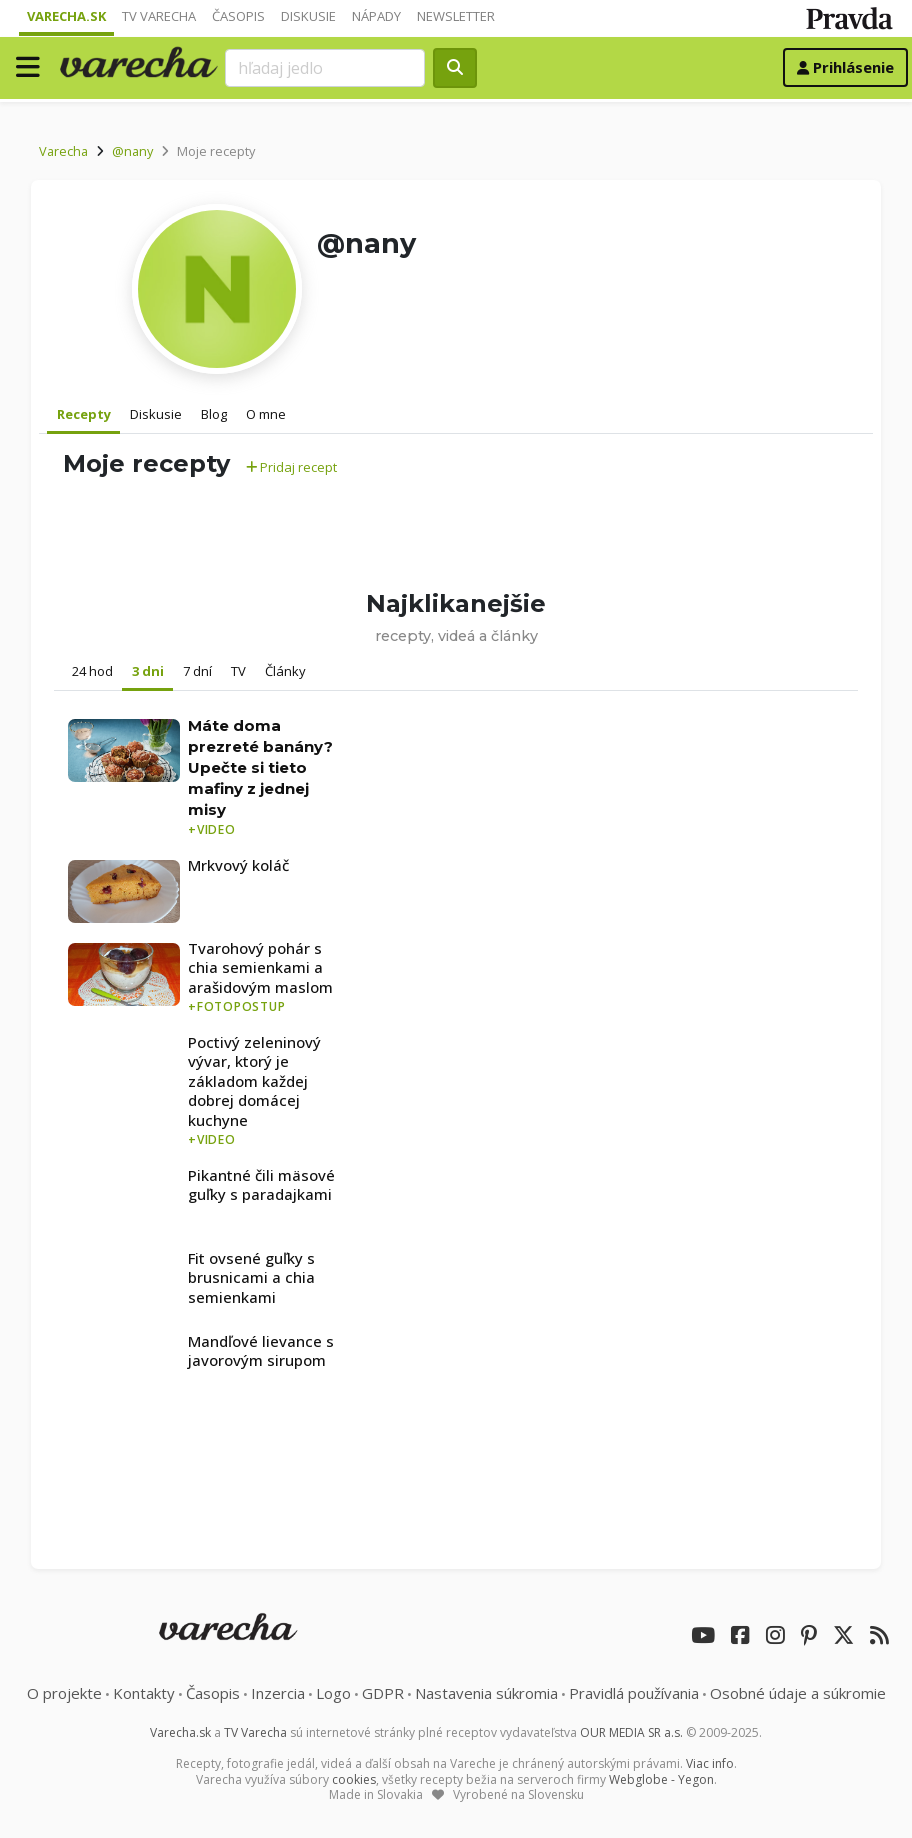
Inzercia (278, 1693)
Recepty (84, 414)
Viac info (710, 1763)
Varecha (63, 151)
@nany (132, 151)
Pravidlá (634, 1693)
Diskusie (308, 16)
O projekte (64, 1693)
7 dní (197, 671)
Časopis (238, 16)
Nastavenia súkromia (486, 1693)
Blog (214, 414)
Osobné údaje (798, 1693)
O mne (266, 414)
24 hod (92, 671)
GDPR (383, 1693)
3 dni (148, 671)
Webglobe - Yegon (661, 1779)
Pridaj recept (291, 467)
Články (285, 671)
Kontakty (144, 1693)
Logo (333, 1693)
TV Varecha (159, 16)
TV (238, 671)
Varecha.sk (66, 16)
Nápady (376, 16)
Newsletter (456, 16)
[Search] (325, 68)
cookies (354, 1779)
